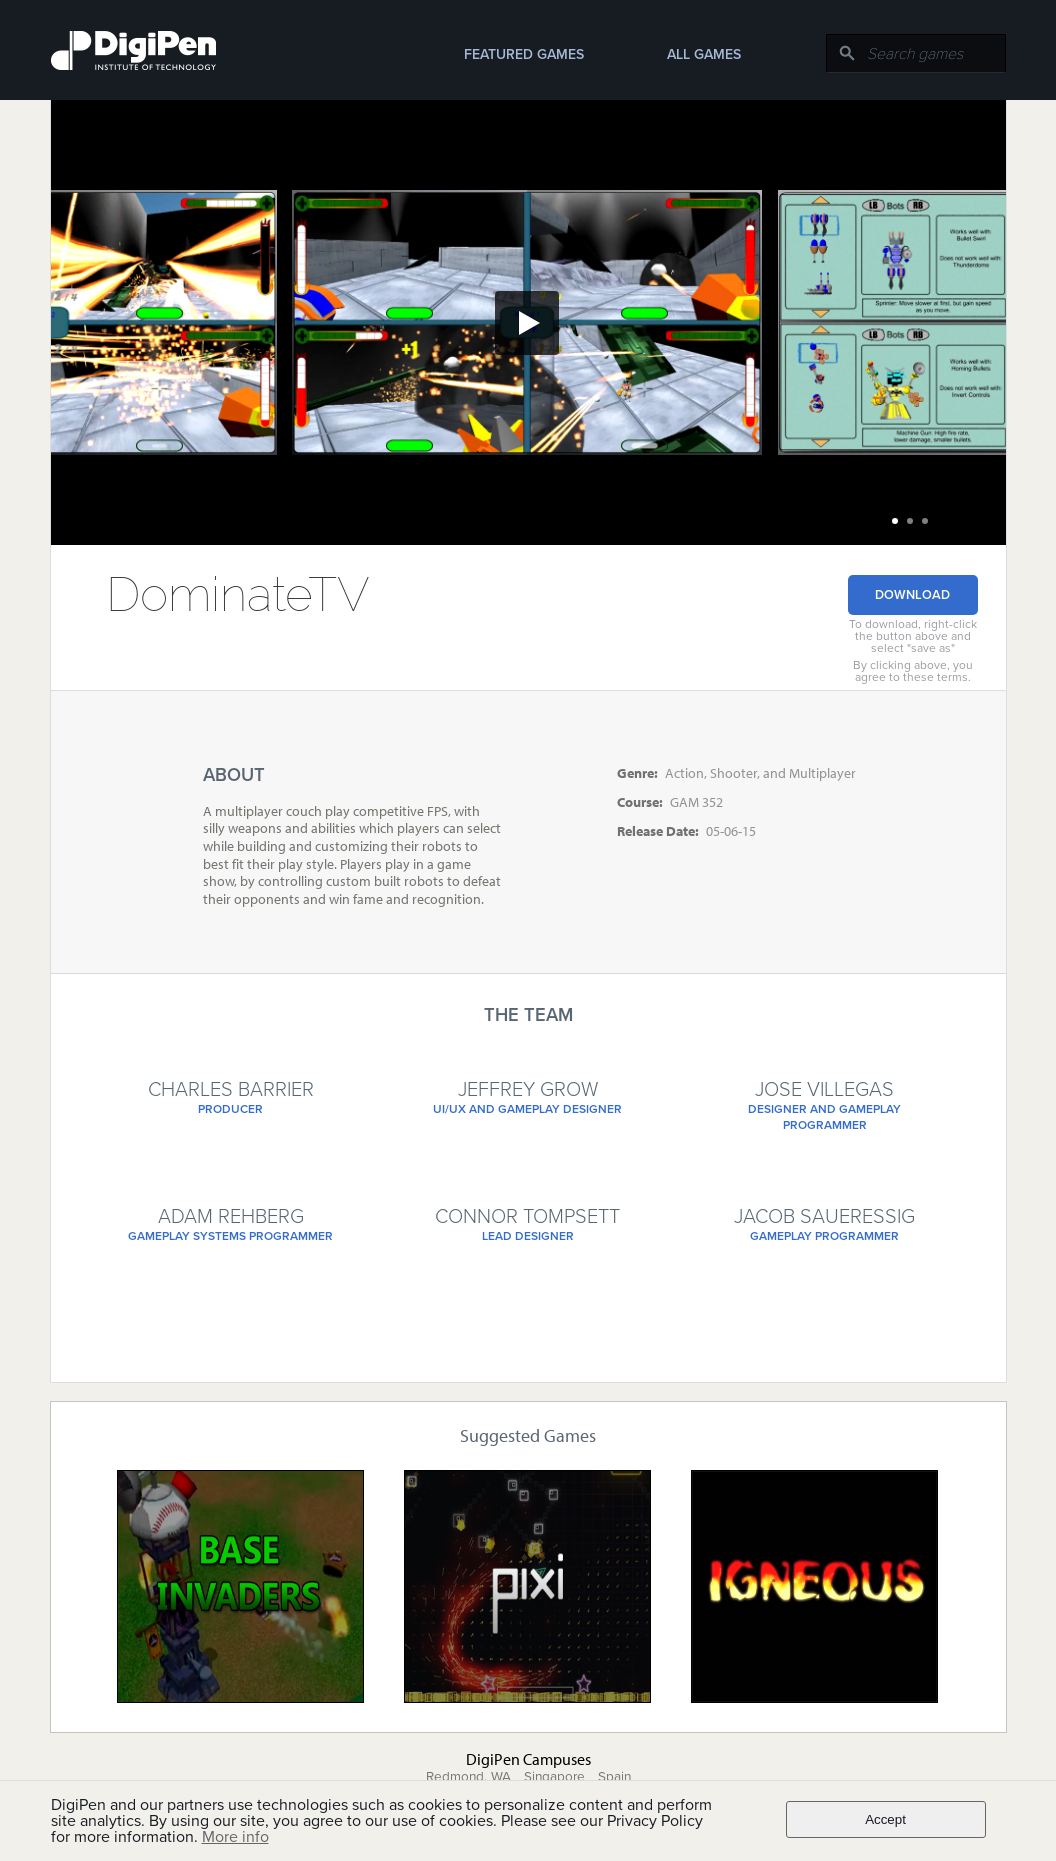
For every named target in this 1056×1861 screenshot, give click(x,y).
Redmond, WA (468, 1777)
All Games (704, 54)
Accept (885, 1819)
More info (235, 1837)
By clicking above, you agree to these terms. (913, 671)
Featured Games (524, 54)
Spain (614, 1777)
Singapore (554, 1777)
